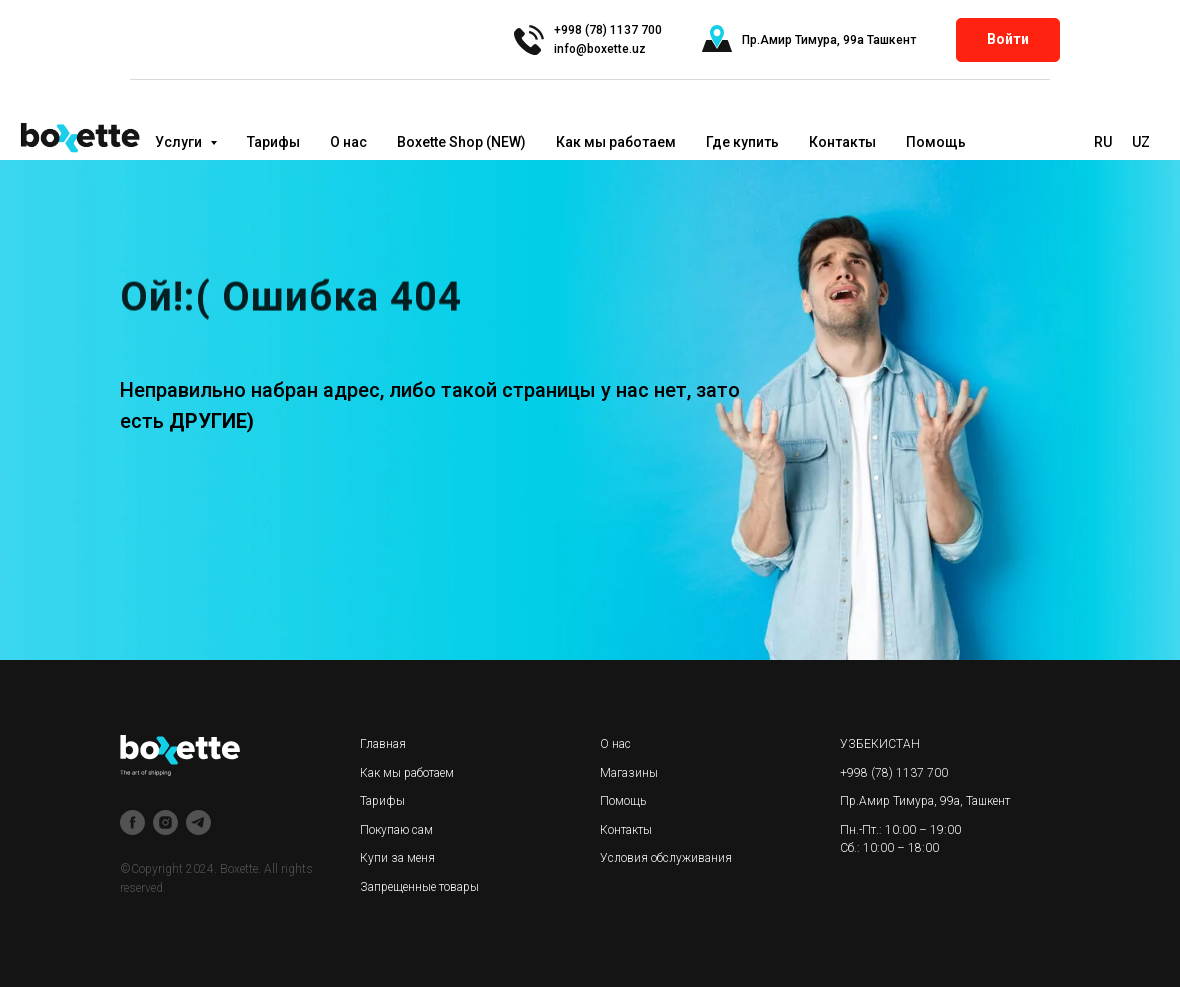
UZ (1141, 142)
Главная (383, 744)
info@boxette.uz (600, 49)
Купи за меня (397, 858)
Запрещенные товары (419, 887)
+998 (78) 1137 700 (894, 773)
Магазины (629, 773)
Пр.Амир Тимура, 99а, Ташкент (925, 801)
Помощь (936, 142)
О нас (348, 142)
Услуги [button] (180, 142)
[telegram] (198, 822)
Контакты (842, 142)
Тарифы (273, 142)
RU (1103, 142)
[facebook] (132, 822)
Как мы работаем (616, 142)
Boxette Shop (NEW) (461, 142)
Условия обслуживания (666, 858)
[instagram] (165, 822)
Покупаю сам (396, 830)
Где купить (742, 142)
